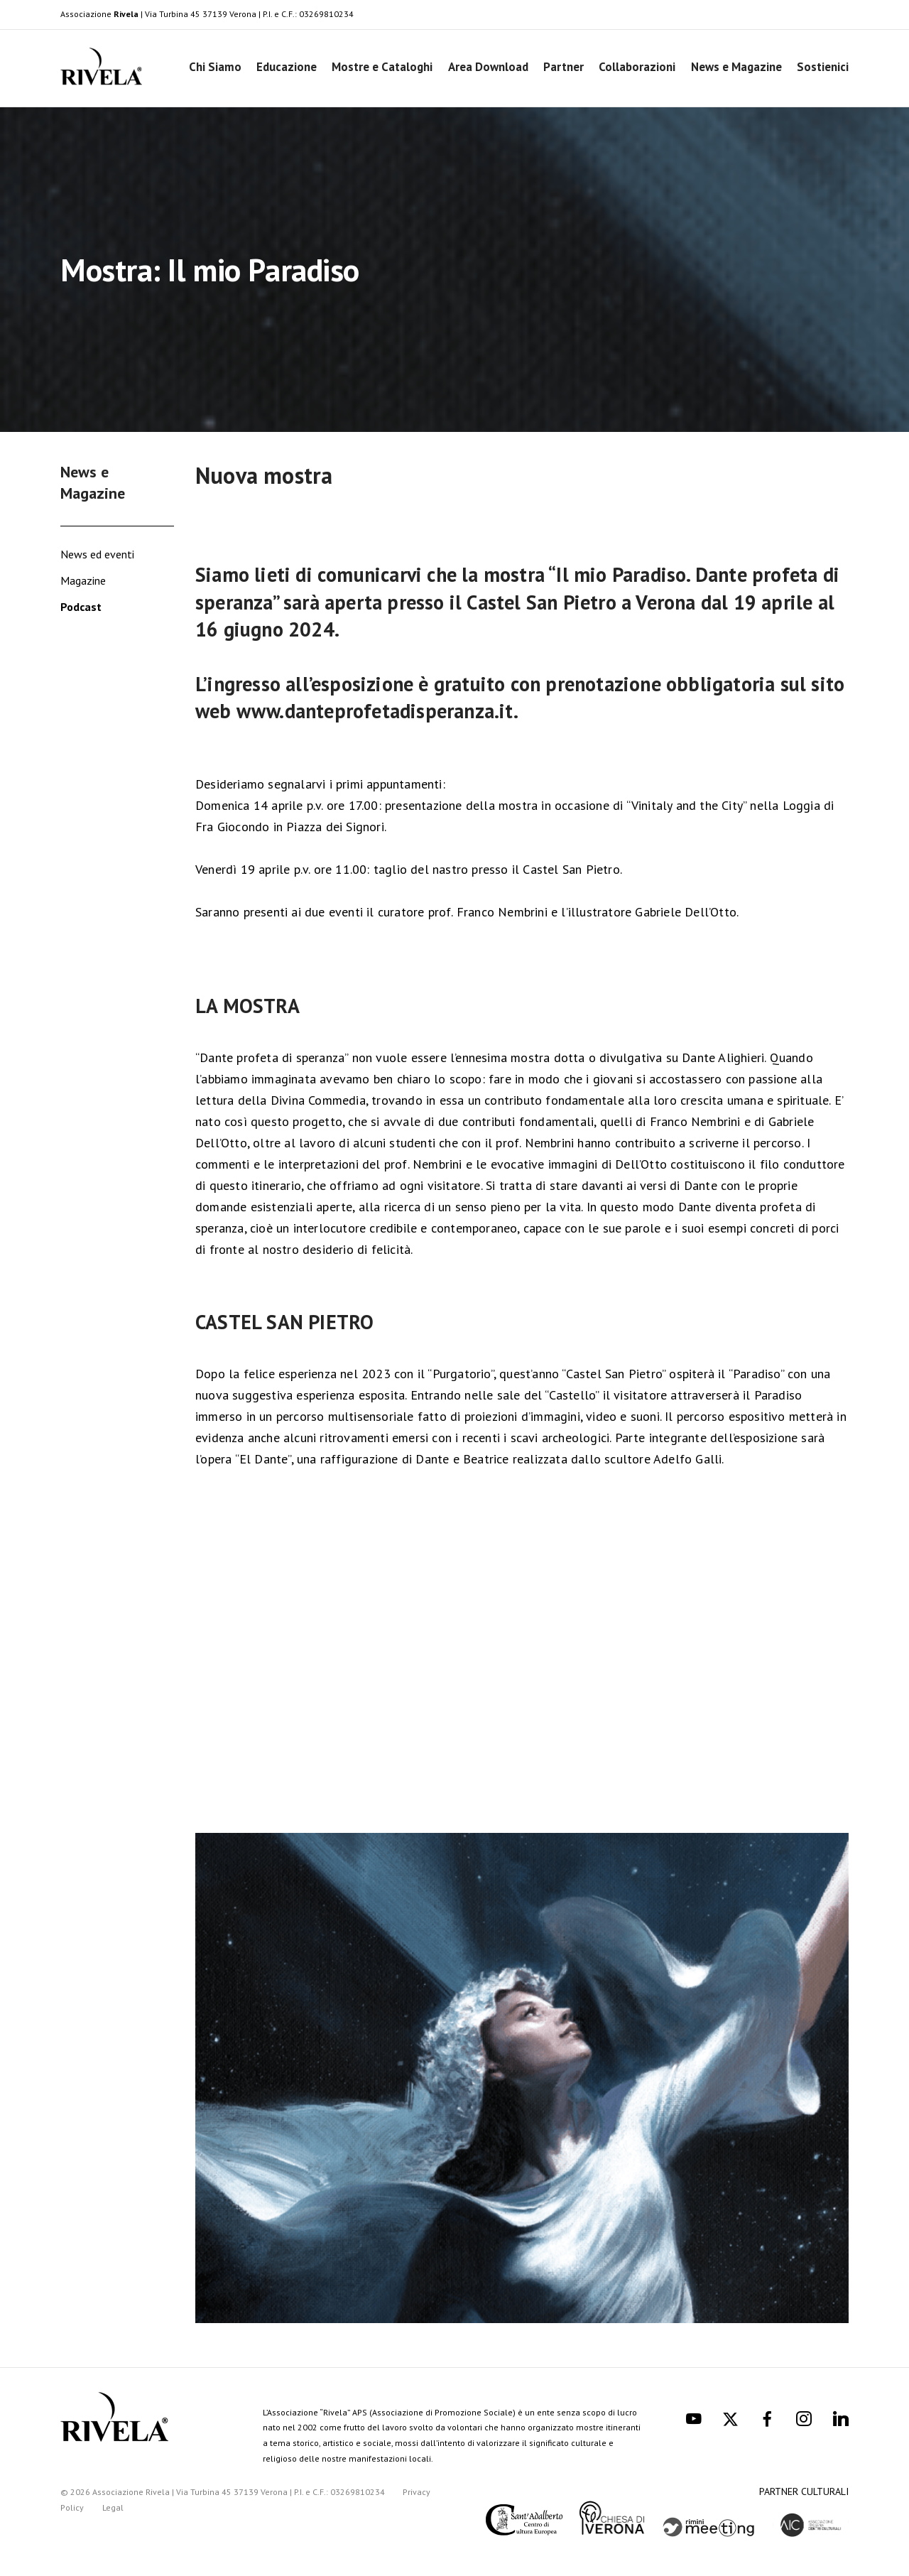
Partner (563, 67)
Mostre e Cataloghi (382, 67)
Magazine (83, 580)
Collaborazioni (637, 67)
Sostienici (823, 67)
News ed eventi (97, 554)
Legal (113, 2507)
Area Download (488, 67)
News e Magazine (736, 67)
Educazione (286, 67)
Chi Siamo (215, 67)
